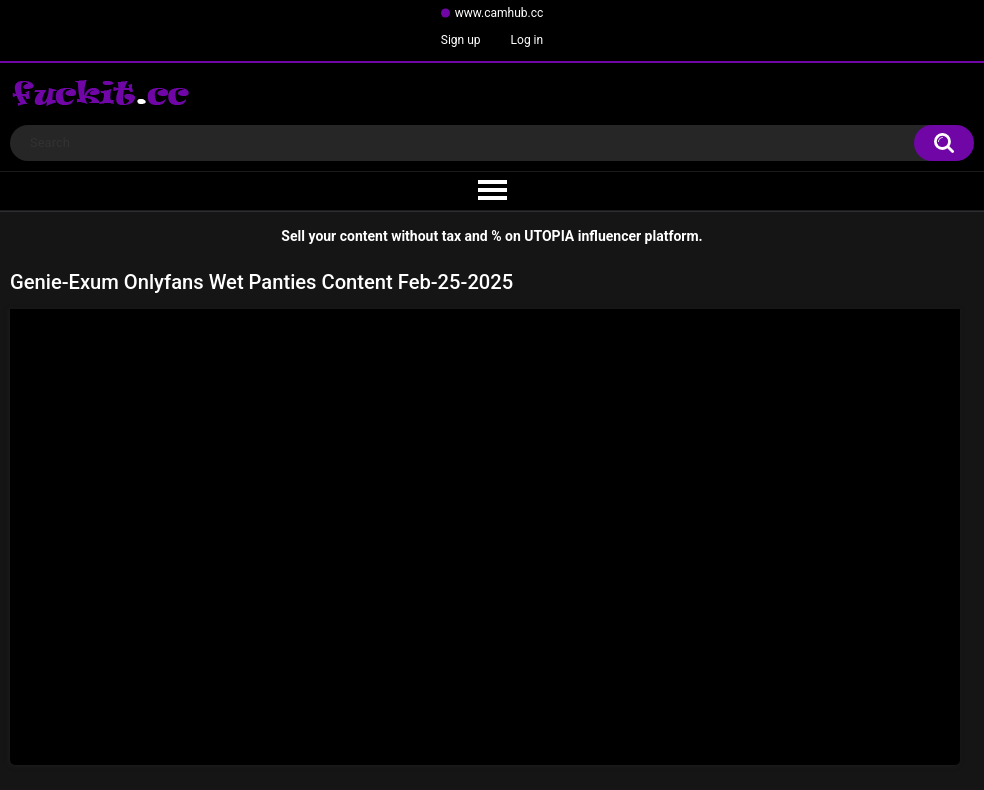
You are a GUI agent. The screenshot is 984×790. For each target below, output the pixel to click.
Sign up (461, 40)
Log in (527, 40)
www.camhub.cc (499, 13)
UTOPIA (549, 236)
